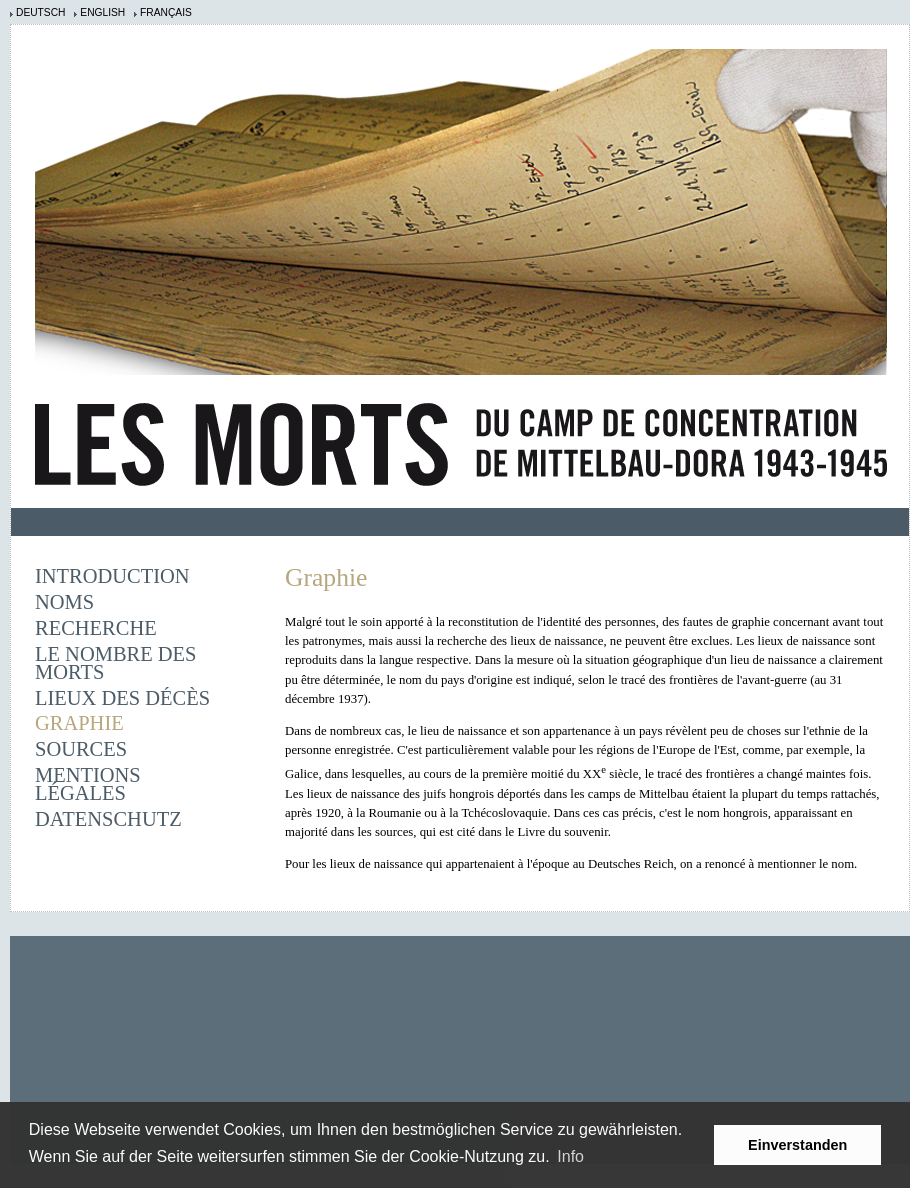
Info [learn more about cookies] (570, 1156)
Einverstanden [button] (797, 1145)
